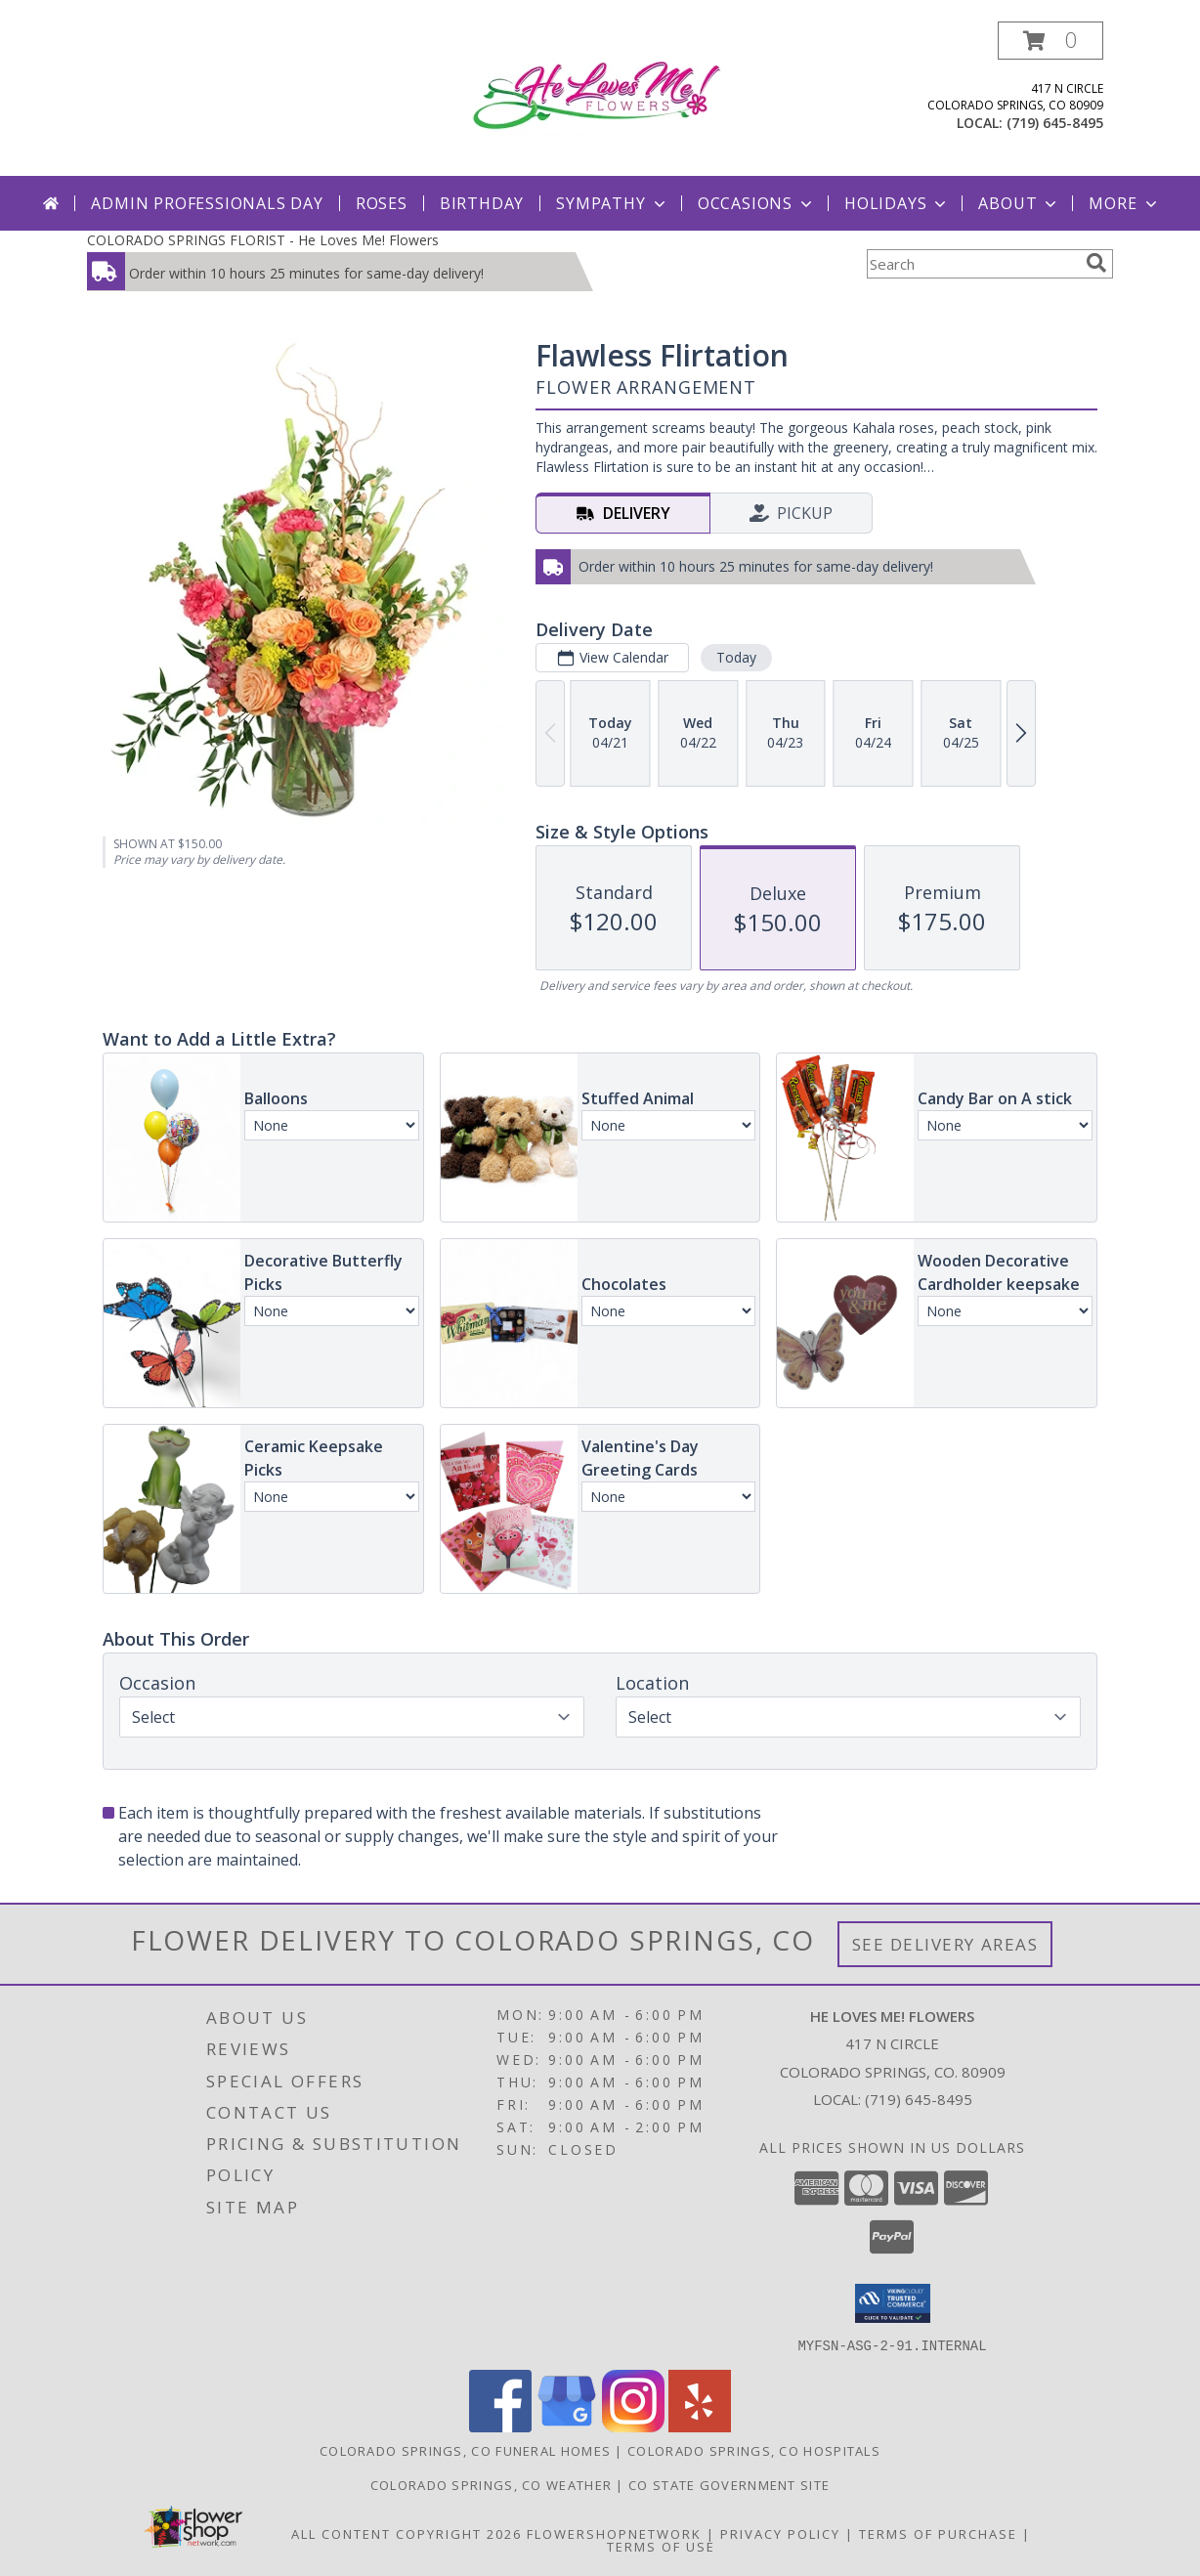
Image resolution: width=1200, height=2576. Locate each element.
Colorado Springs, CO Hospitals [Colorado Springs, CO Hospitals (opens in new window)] (753, 2450)
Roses (381, 203)
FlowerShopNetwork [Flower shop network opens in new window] (614, 2533)
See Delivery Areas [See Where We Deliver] (945, 1944)
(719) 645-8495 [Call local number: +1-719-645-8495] (1055, 122)
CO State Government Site (729, 2484)
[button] (1050, 40)
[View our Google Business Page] (567, 2426)
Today (736, 657)
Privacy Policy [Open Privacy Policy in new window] (780, 2533)
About (1019, 203)
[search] (1096, 263)
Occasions (757, 203)
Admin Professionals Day (206, 203)
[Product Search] (972, 264)
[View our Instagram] (633, 2426)
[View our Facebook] (500, 2426)
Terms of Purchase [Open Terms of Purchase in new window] (938, 2533)
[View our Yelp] (699, 2426)
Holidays (897, 203)
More (1124, 203)
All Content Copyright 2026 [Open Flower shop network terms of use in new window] (406, 2533)
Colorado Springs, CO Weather (491, 2484)
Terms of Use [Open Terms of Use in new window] (661, 2546)
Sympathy (612, 203)
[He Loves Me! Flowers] (605, 93)
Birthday (482, 203)
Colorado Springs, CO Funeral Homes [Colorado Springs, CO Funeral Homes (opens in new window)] (465, 2450)
